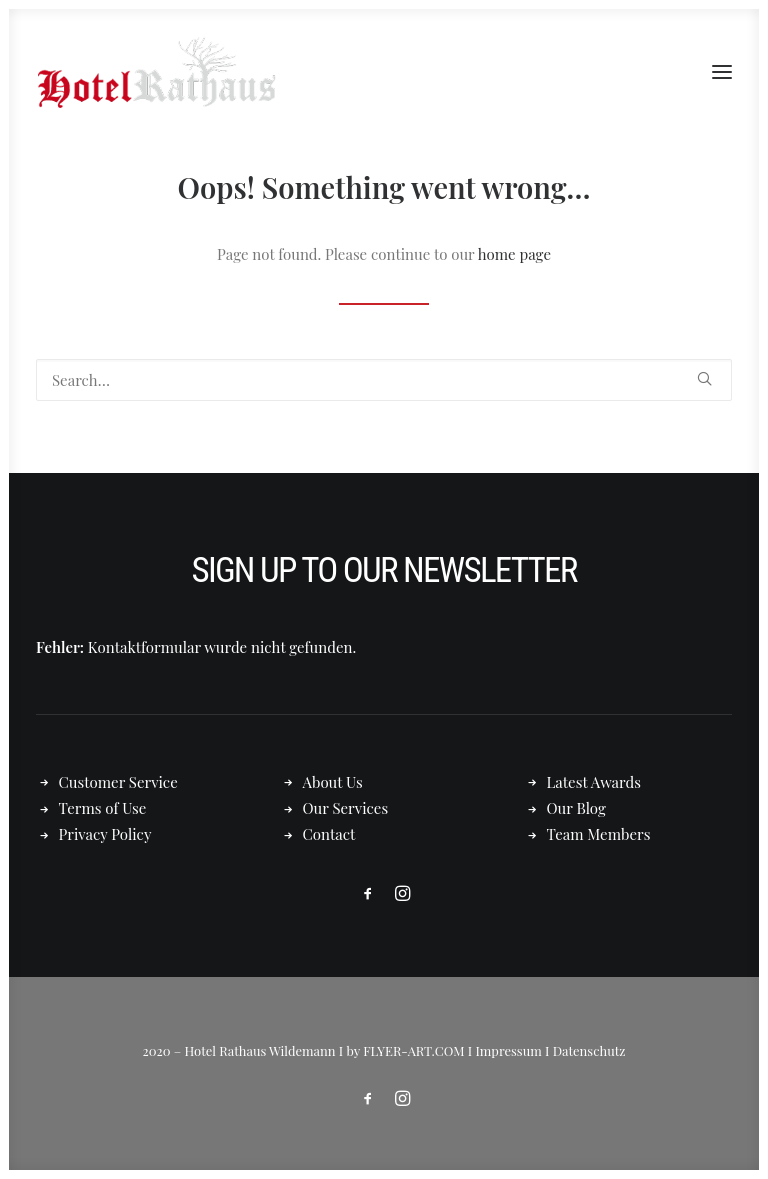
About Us (333, 782)
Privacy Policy (105, 834)
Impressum (508, 1050)
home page (514, 254)
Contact (329, 834)
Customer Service (118, 782)
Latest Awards (594, 782)
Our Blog (576, 808)
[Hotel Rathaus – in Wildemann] (156, 72)
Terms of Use (103, 808)
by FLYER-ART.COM (406, 1050)
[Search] (384, 380)
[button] (722, 72)
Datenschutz (589, 1050)
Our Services (346, 808)
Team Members (599, 834)
